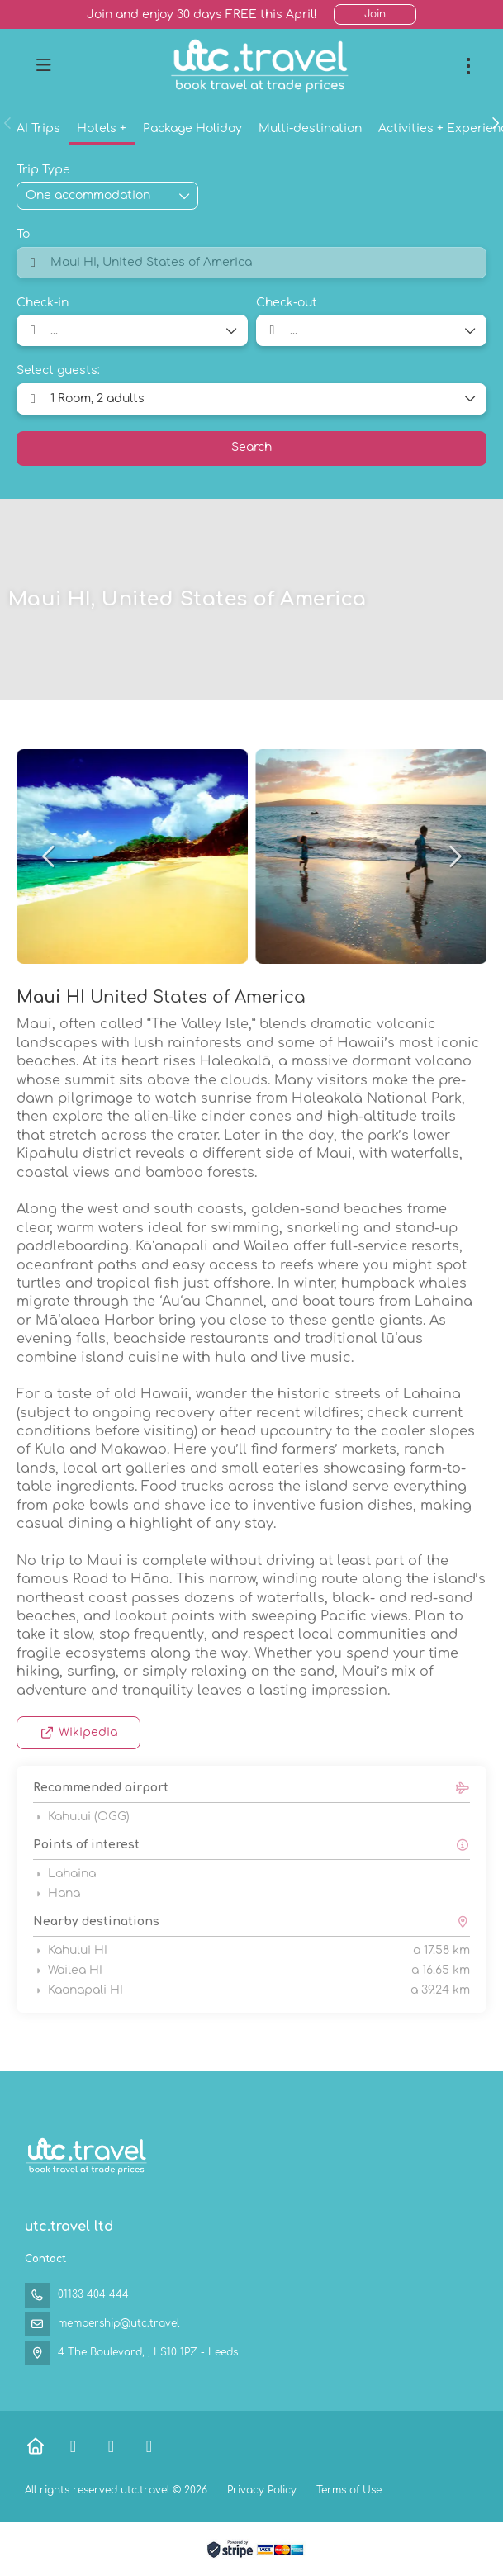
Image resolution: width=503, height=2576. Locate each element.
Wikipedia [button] (78, 1732)
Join (375, 14)
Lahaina (64, 1874)
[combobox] (251, 262)
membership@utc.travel (118, 2323)
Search (251, 447)
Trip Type (43, 170)
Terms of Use (347, 2490)
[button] (8, 123)
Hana (56, 1894)
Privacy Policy (262, 2490)
